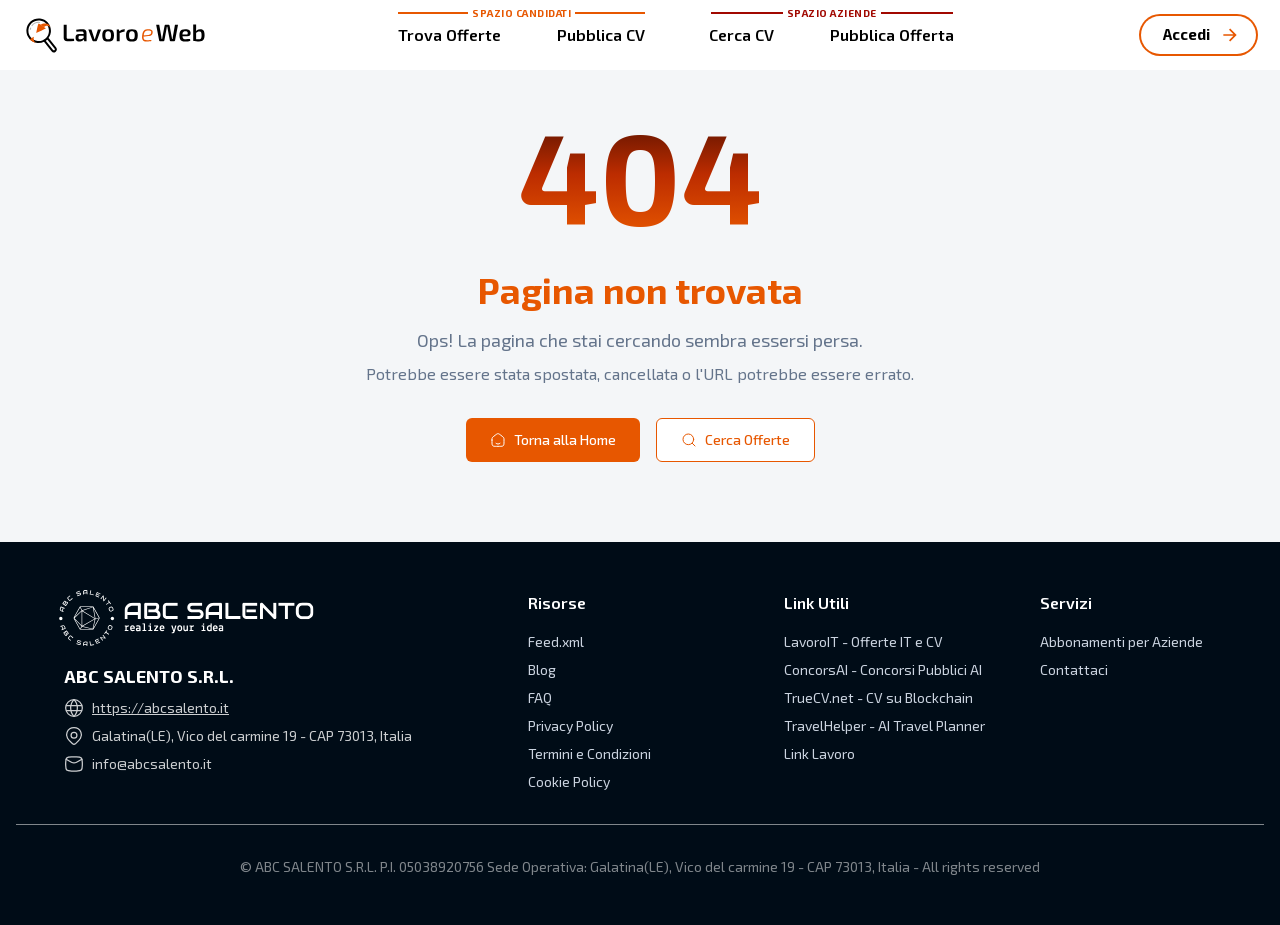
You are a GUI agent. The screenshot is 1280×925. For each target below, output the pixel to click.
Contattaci (1074, 669)
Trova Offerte (449, 34)
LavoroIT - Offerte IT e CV (863, 641)
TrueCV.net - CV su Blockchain (878, 697)
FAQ (540, 697)
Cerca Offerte (735, 439)
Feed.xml (556, 641)
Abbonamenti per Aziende (1121, 641)
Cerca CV (741, 34)
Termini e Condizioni (589, 753)
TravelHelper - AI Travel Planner (884, 725)
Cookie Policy (569, 781)
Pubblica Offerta (892, 34)
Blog (542, 669)
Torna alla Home (553, 439)
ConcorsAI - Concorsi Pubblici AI (883, 669)
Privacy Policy (570, 725)
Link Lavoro (819, 753)
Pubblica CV (601, 34)
